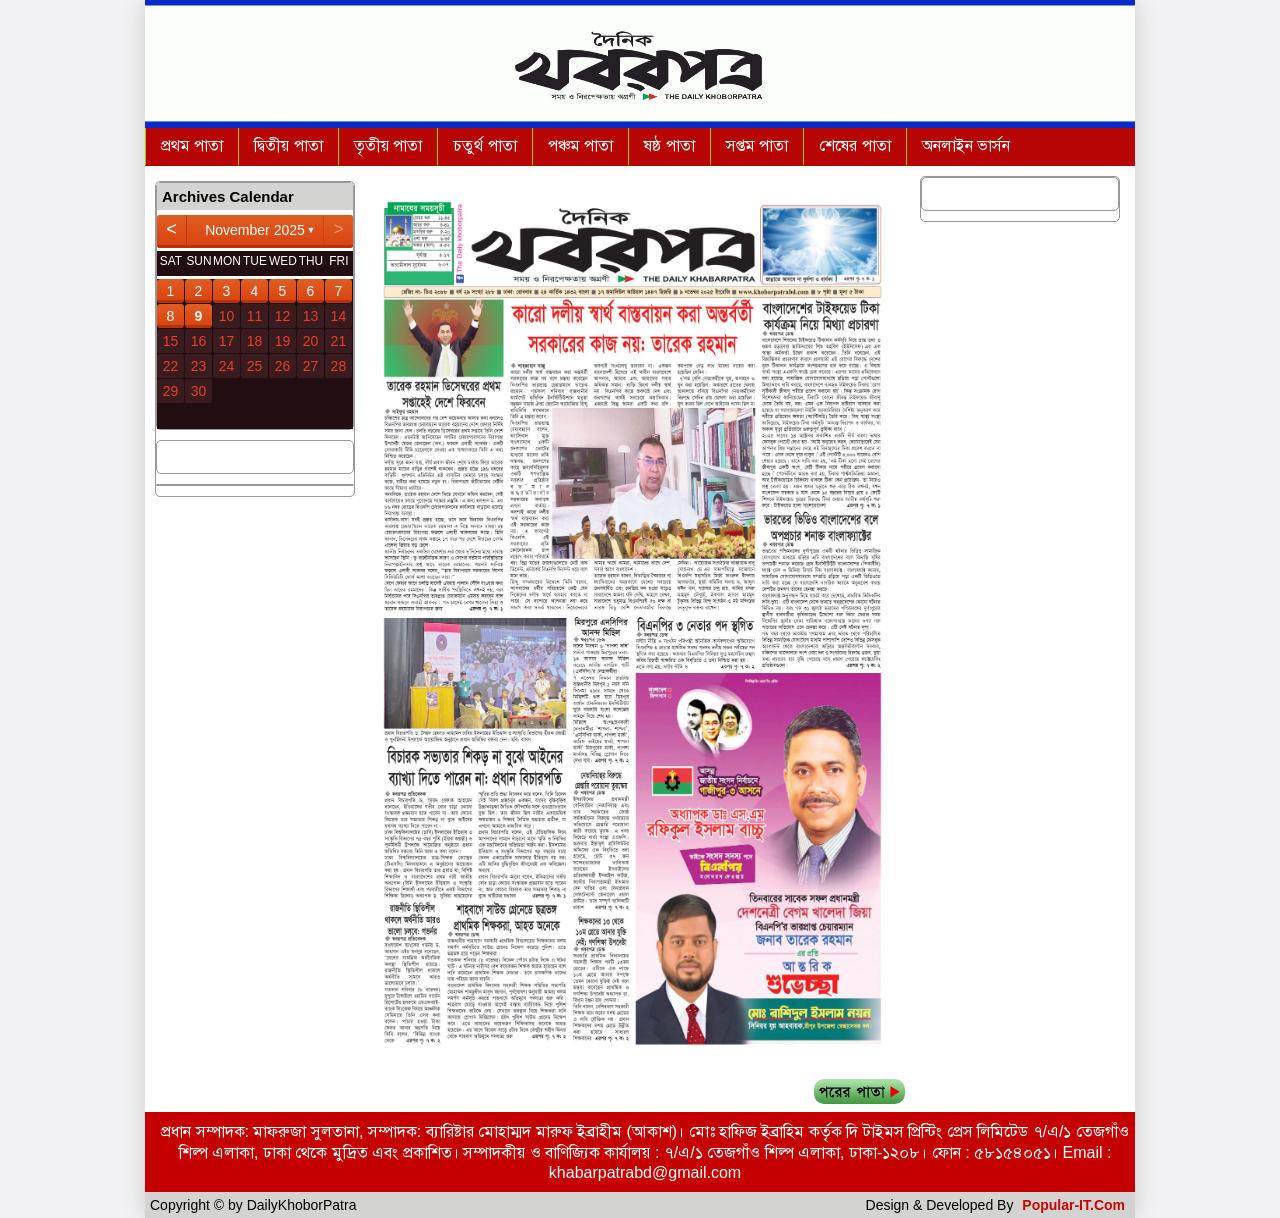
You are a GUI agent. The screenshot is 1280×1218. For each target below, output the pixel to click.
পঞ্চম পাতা (580, 145)
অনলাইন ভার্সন (966, 145)
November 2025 (255, 230)
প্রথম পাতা (192, 145)
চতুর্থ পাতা (484, 145)
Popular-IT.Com (1073, 1205)
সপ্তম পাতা (757, 145)
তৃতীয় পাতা (388, 145)
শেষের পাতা (854, 145)
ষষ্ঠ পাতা (669, 145)
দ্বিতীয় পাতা (288, 145)
